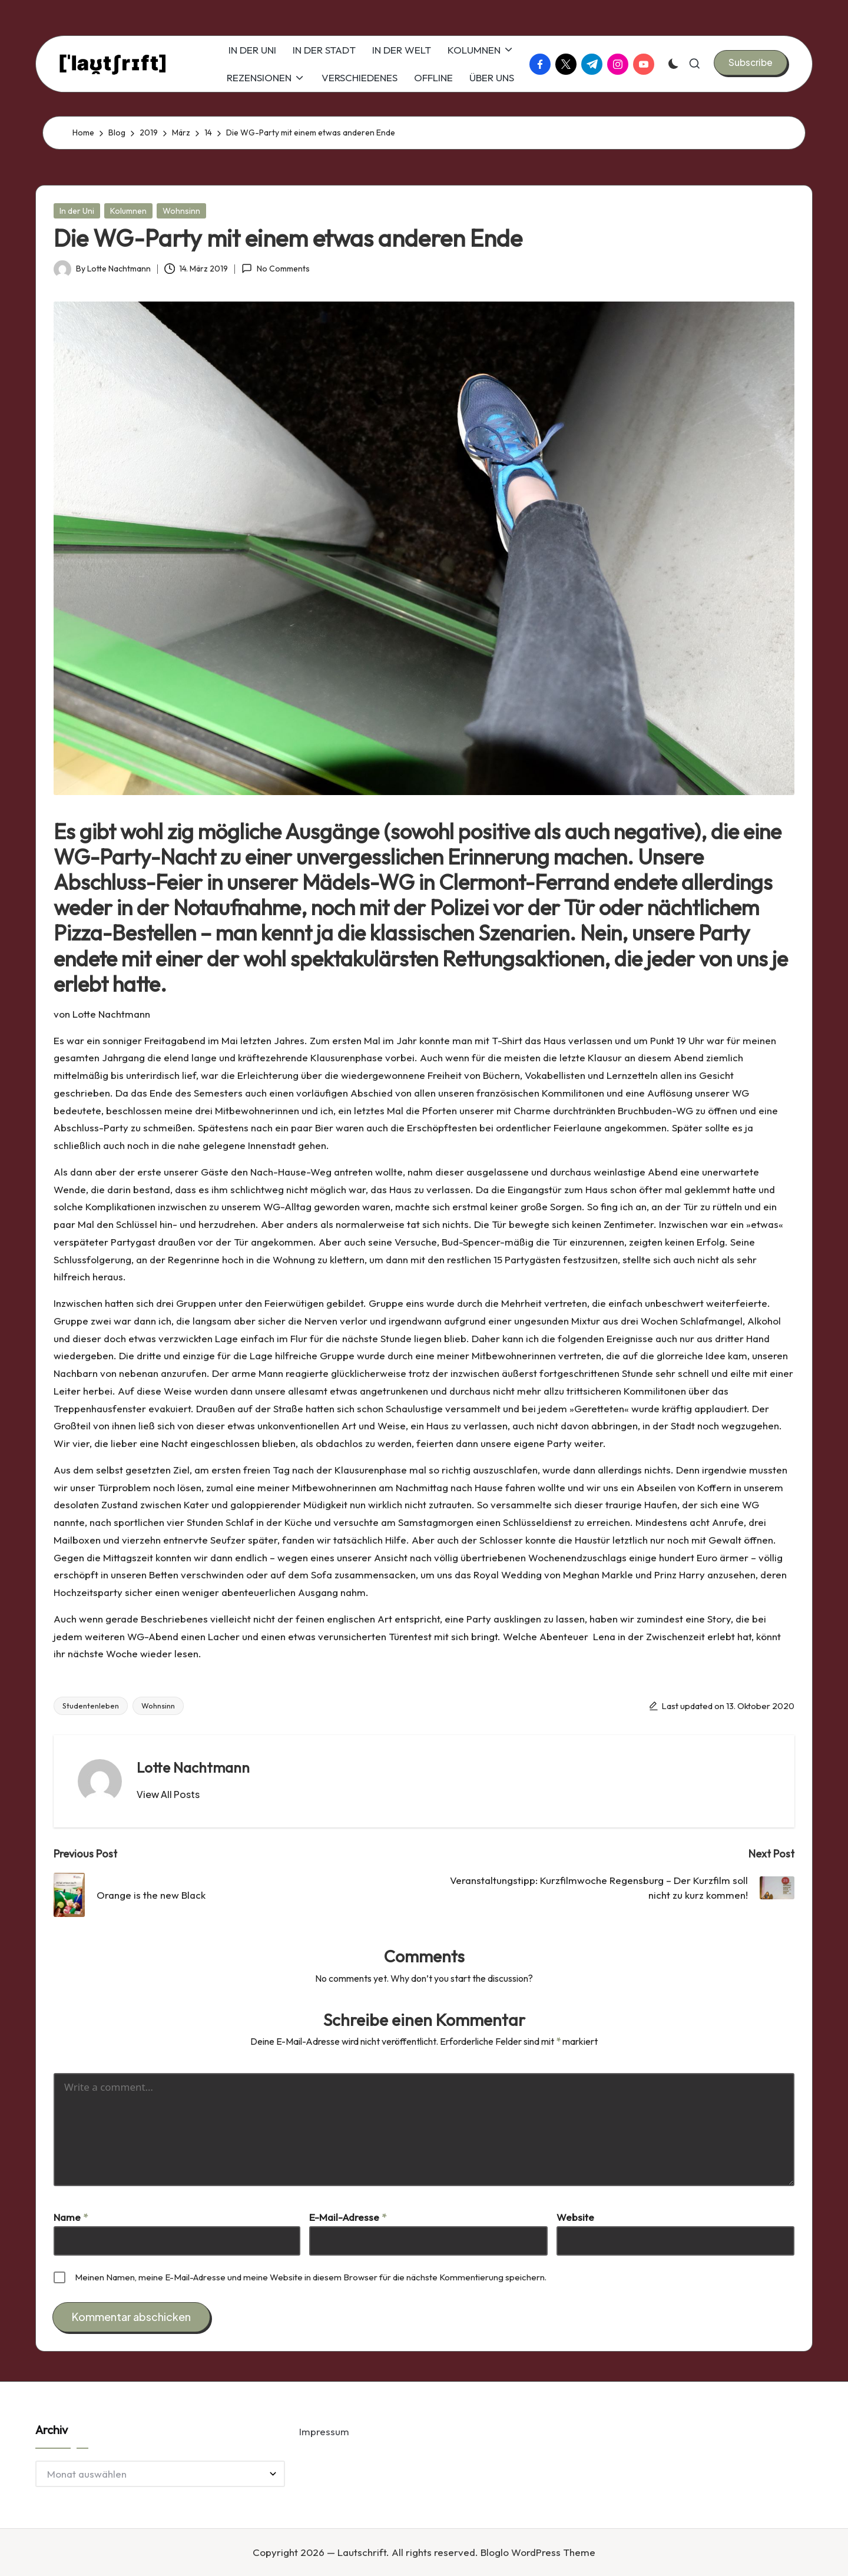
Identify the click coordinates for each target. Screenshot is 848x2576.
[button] (750, 62)
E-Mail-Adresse (347, 2217)
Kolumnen (128, 211)
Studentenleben (90, 1705)
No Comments (275, 268)
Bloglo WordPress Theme (538, 2552)
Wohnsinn (181, 211)
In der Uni (76, 211)
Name (71, 2217)
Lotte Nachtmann (193, 1767)
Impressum (324, 2431)
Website (575, 2217)
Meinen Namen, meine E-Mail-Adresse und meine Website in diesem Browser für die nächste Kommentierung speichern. (310, 2277)
